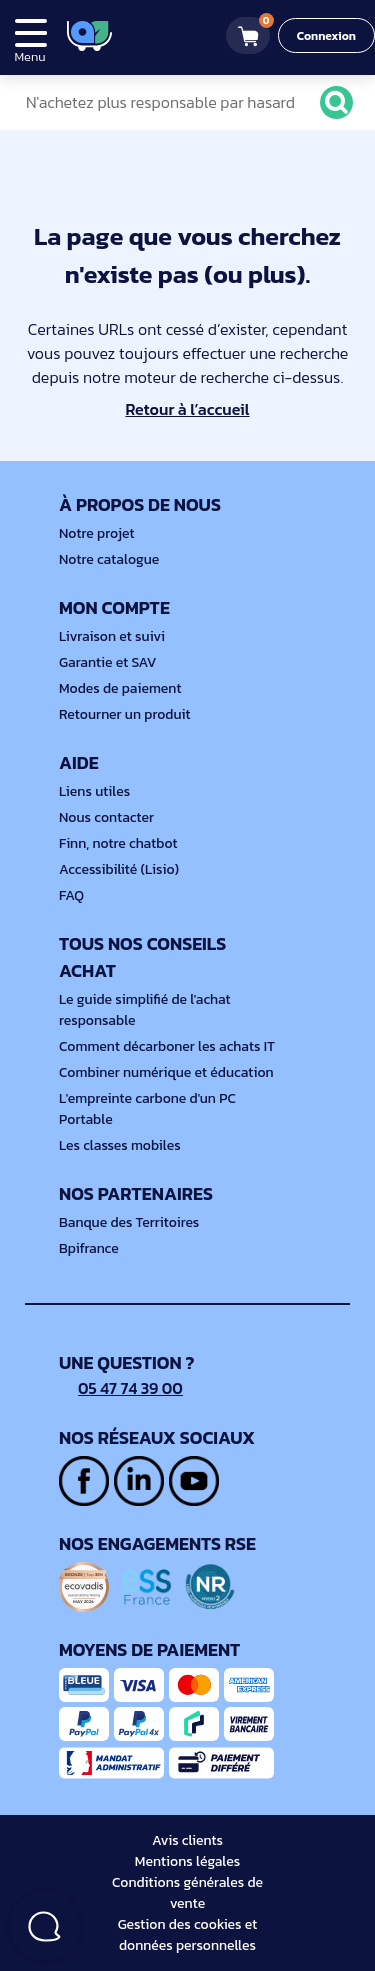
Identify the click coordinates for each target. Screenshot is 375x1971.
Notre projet (97, 533)
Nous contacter (106, 817)
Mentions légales (187, 1861)
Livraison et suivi (112, 636)
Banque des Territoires (129, 1222)
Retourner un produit (125, 714)
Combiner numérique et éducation (166, 1072)
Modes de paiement (120, 688)
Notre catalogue (109, 559)
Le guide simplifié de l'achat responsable (145, 1010)
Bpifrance (89, 1248)
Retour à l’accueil (187, 409)
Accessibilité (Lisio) (119, 869)
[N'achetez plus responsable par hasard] (182, 102)
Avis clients (187, 1840)
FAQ (71, 895)
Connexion (326, 36)
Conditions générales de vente (187, 1893)
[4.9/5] (160, 35)
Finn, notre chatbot (118, 843)
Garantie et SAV (108, 662)
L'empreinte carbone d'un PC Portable (147, 1109)
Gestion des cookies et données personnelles (188, 1935)
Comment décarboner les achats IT (167, 1046)
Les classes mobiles (120, 1145)
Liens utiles (94, 791)
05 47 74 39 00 (121, 1388)
